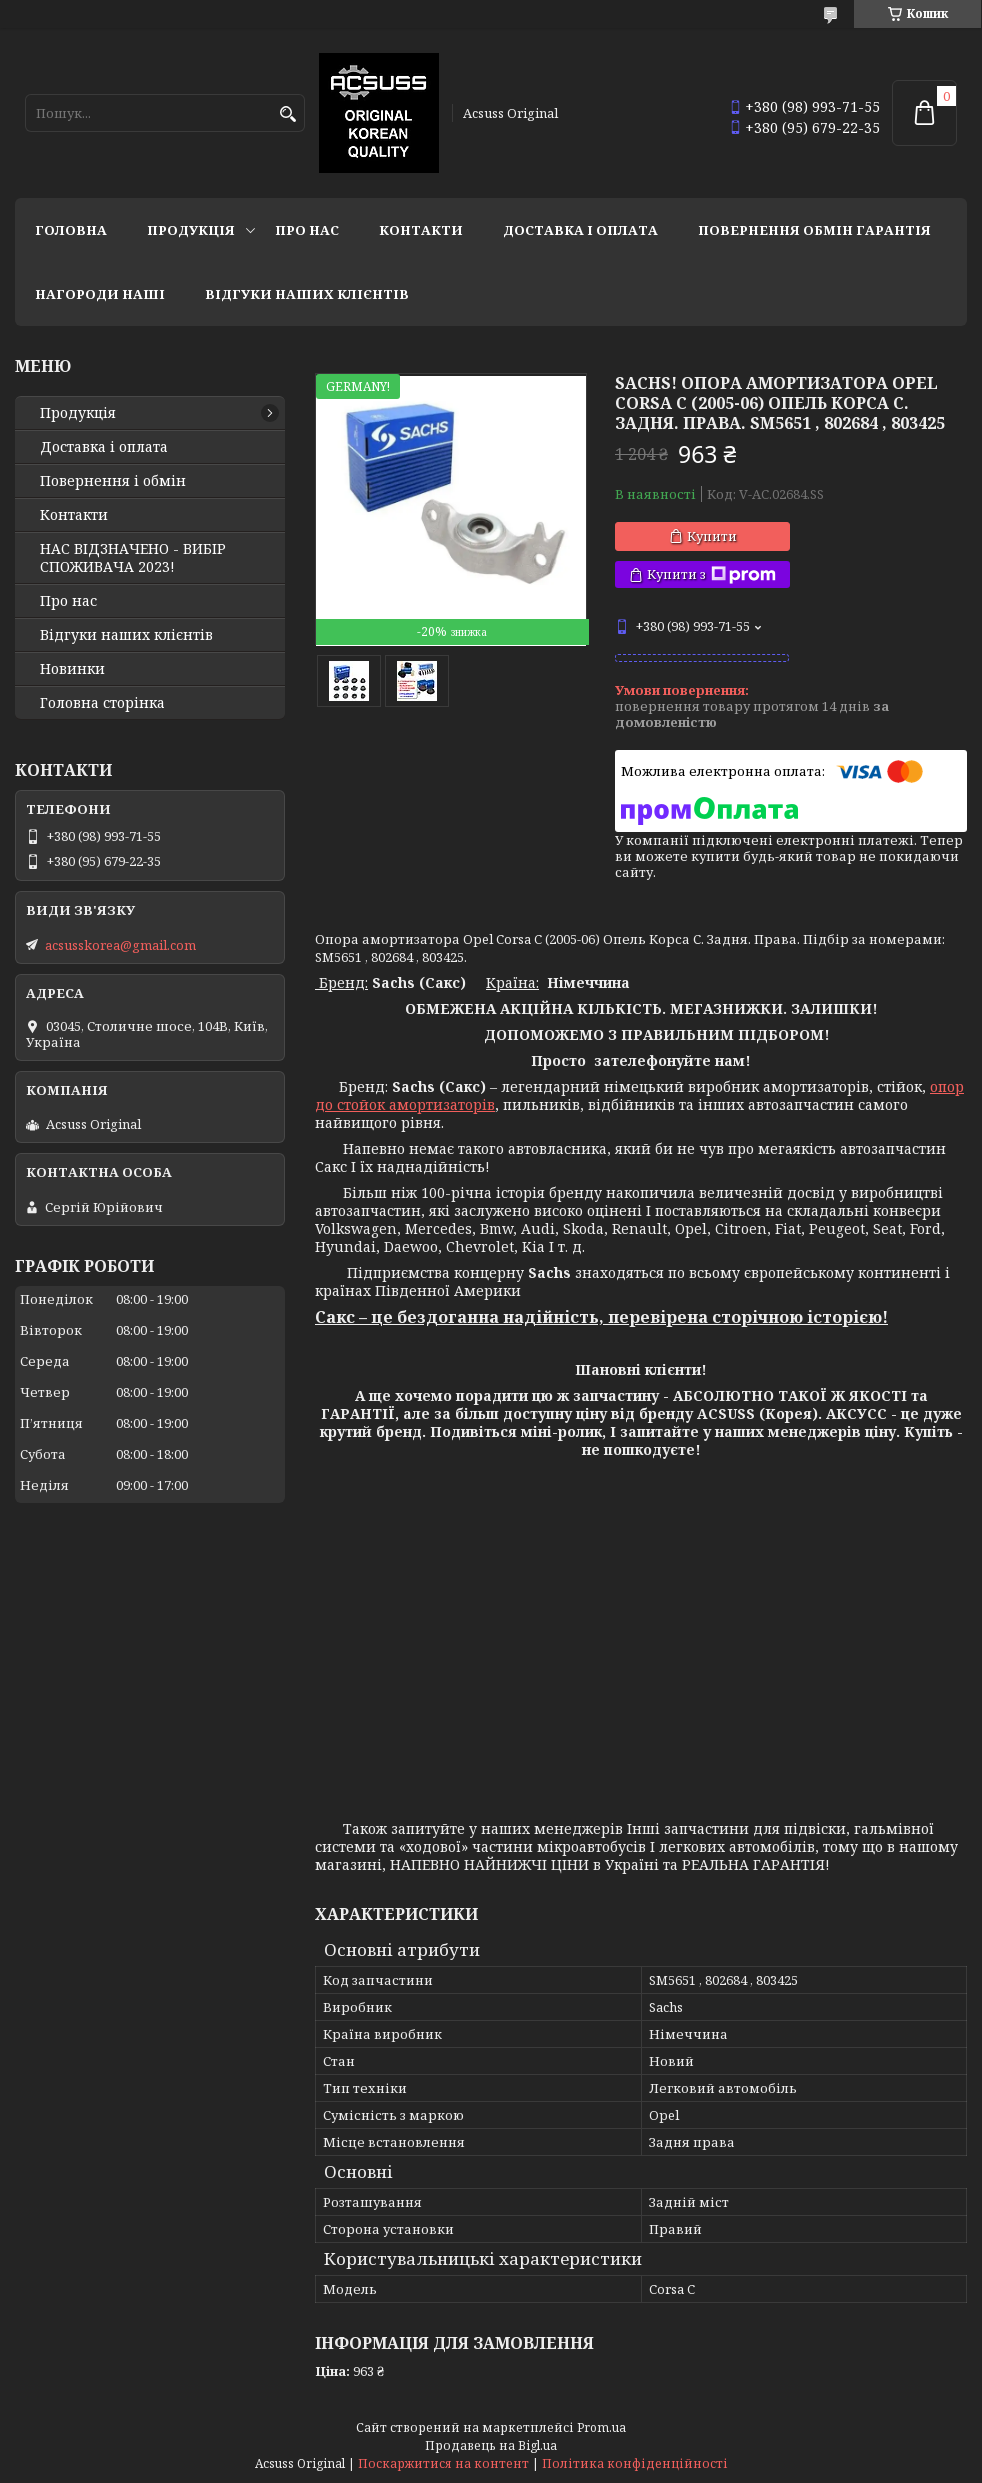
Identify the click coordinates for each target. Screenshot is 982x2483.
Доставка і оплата (580, 230)
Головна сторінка (102, 703)
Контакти (421, 230)
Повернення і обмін (113, 481)
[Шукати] (287, 114)
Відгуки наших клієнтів (307, 294)
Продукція (191, 230)
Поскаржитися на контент (443, 2463)
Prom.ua (601, 2427)
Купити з (711, 574)
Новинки (72, 669)
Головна (71, 230)
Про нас (307, 230)
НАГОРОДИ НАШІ (100, 294)
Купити (712, 536)
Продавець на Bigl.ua (491, 2445)
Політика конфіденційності (635, 2463)
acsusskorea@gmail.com (120, 945)
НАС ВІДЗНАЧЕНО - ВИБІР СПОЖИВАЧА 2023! (133, 558)
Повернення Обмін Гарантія (814, 230)
